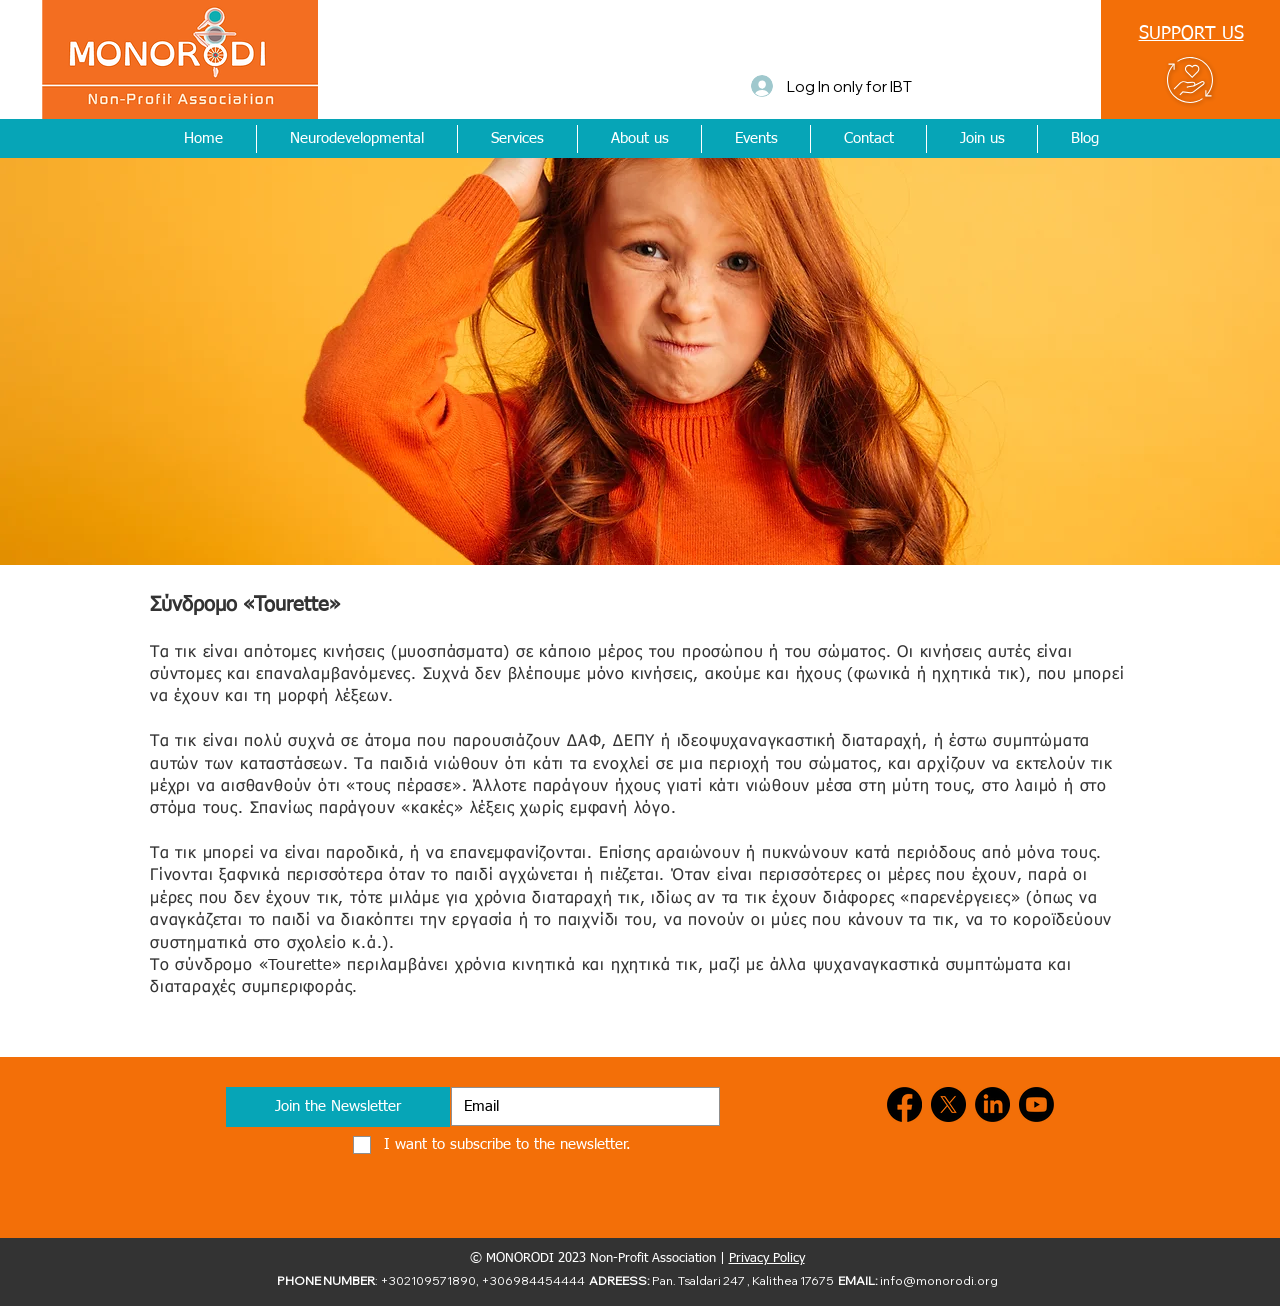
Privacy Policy (767, 1258)
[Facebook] (904, 1104)
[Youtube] (1036, 1104)
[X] (948, 1104)
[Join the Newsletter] (338, 1107)
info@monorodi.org (939, 1280)
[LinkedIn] (992, 1104)
